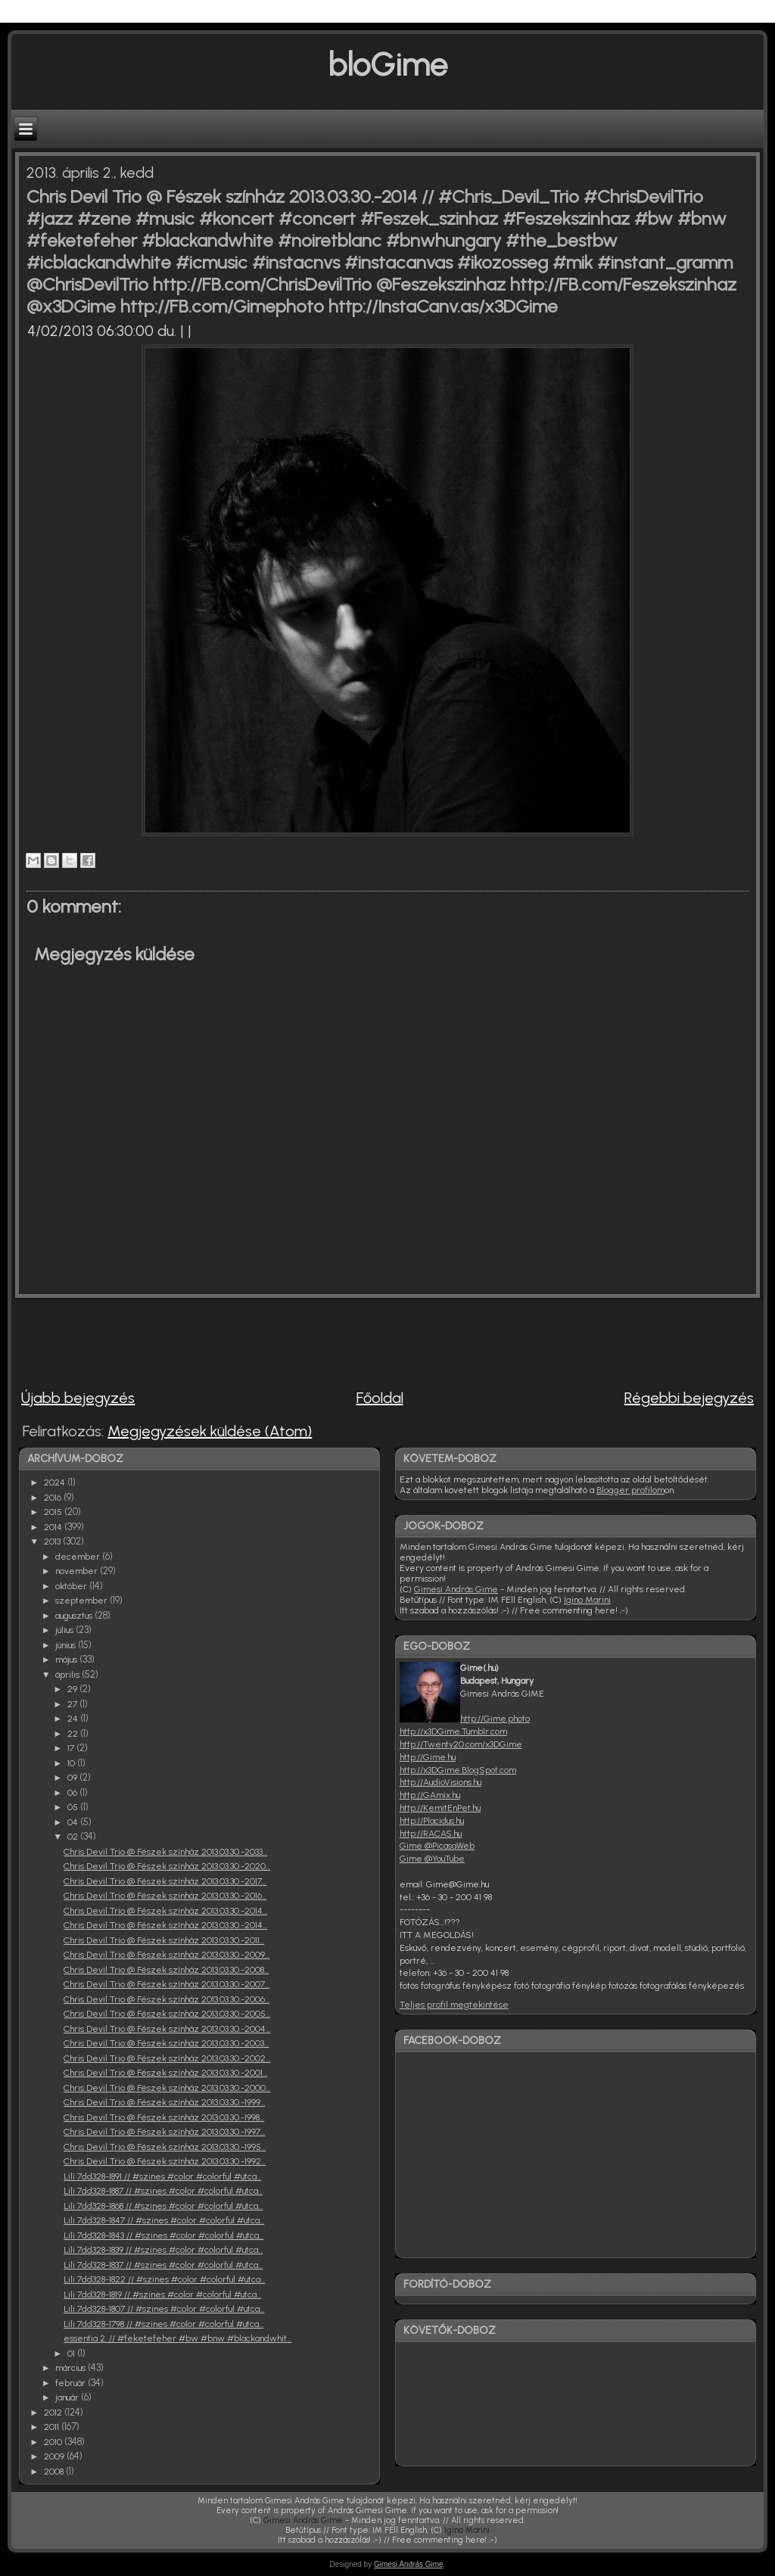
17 (71, 1748)
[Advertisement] (286, 1336)
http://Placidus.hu (432, 1820)
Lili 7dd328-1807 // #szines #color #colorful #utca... (164, 2309)
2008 (55, 2471)
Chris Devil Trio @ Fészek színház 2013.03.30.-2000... (167, 2088)
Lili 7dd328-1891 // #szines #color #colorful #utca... (162, 2176)
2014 (54, 1527)
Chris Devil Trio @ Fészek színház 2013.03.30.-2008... (166, 1970)
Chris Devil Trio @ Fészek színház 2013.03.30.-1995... (165, 2147)
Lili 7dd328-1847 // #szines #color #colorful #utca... (164, 2220)
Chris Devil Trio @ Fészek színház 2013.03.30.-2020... (167, 1866)
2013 (53, 1541)
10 (72, 1763)
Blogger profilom (630, 1490)
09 (73, 1777)
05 (73, 1807)
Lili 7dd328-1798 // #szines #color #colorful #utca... (163, 2324)
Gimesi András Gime (456, 1589)
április (68, 1674)
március (71, 2368)
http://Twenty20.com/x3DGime (461, 1744)
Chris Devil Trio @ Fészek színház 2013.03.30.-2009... (166, 1954)
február (71, 2383)
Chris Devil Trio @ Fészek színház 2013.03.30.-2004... (167, 2029)
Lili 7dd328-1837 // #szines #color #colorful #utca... (163, 2265)
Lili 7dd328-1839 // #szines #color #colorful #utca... (163, 2250)
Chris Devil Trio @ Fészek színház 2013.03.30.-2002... (167, 2058)
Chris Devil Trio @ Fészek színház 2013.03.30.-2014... (165, 1911)
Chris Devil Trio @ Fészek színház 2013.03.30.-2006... (166, 1999)
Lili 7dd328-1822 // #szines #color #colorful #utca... (164, 2279)
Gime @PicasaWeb (437, 1845)
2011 (52, 2427)
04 (73, 1822)
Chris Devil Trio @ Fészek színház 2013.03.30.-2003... (166, 2043)
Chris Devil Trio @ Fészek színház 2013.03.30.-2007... (166, 1984)
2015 (54, 1512)
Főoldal (379, 1398)
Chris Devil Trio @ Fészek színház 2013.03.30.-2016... (165, 1895)
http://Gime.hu (428, 1757)
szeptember (82, 1600)
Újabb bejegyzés (78, 1398)
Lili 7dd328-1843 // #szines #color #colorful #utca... (163, 2235)
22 (73, 1733)
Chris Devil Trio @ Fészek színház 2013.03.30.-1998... (164, 2117)
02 (73, 1836)
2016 (54, 1497)
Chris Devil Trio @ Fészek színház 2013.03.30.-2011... (164, 1940)
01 (72, 2353)
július (65, 1630)
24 (73, 1718)
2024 (55, 1482)
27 (73, 1704)
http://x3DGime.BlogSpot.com (458, 1770)
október (72, 1586)
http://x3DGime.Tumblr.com (453, 1731)
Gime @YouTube (432, 1858)
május (67, 1659)
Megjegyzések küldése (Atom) (209, 1431)
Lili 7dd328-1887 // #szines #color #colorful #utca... (163, 2191)
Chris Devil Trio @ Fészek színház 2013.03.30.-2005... (167, 2013)
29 (73, 1689)
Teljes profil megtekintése (454, 2004)
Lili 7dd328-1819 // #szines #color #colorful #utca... (162, 2294)
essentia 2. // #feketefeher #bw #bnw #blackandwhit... (177, 2338)
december (78, 1556)
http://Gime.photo (495, 1718)
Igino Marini (587, 1599)
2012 (54, 2412)
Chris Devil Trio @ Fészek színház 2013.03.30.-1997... (164, 2131)
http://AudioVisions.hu (440, 1782)
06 (73, 1792)
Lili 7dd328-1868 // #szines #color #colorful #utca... (163, 2206)
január (68, 2397)
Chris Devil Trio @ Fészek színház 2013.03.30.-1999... (164, 2102)
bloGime (387, 64)
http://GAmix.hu (430, 1795)
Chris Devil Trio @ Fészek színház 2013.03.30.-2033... (165, 1851)
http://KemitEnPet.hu (440, 1808)
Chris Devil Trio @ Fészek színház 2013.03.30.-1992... (165, 2161)
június (66, 1645)
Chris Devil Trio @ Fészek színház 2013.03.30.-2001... (165, 2072)
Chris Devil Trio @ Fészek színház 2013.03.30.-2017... (165, 1881)
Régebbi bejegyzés (689, 1398)
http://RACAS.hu (431, 1833)
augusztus (75, 1615)
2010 (54, 2442)
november (77, 1571)
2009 (55, 2456)
